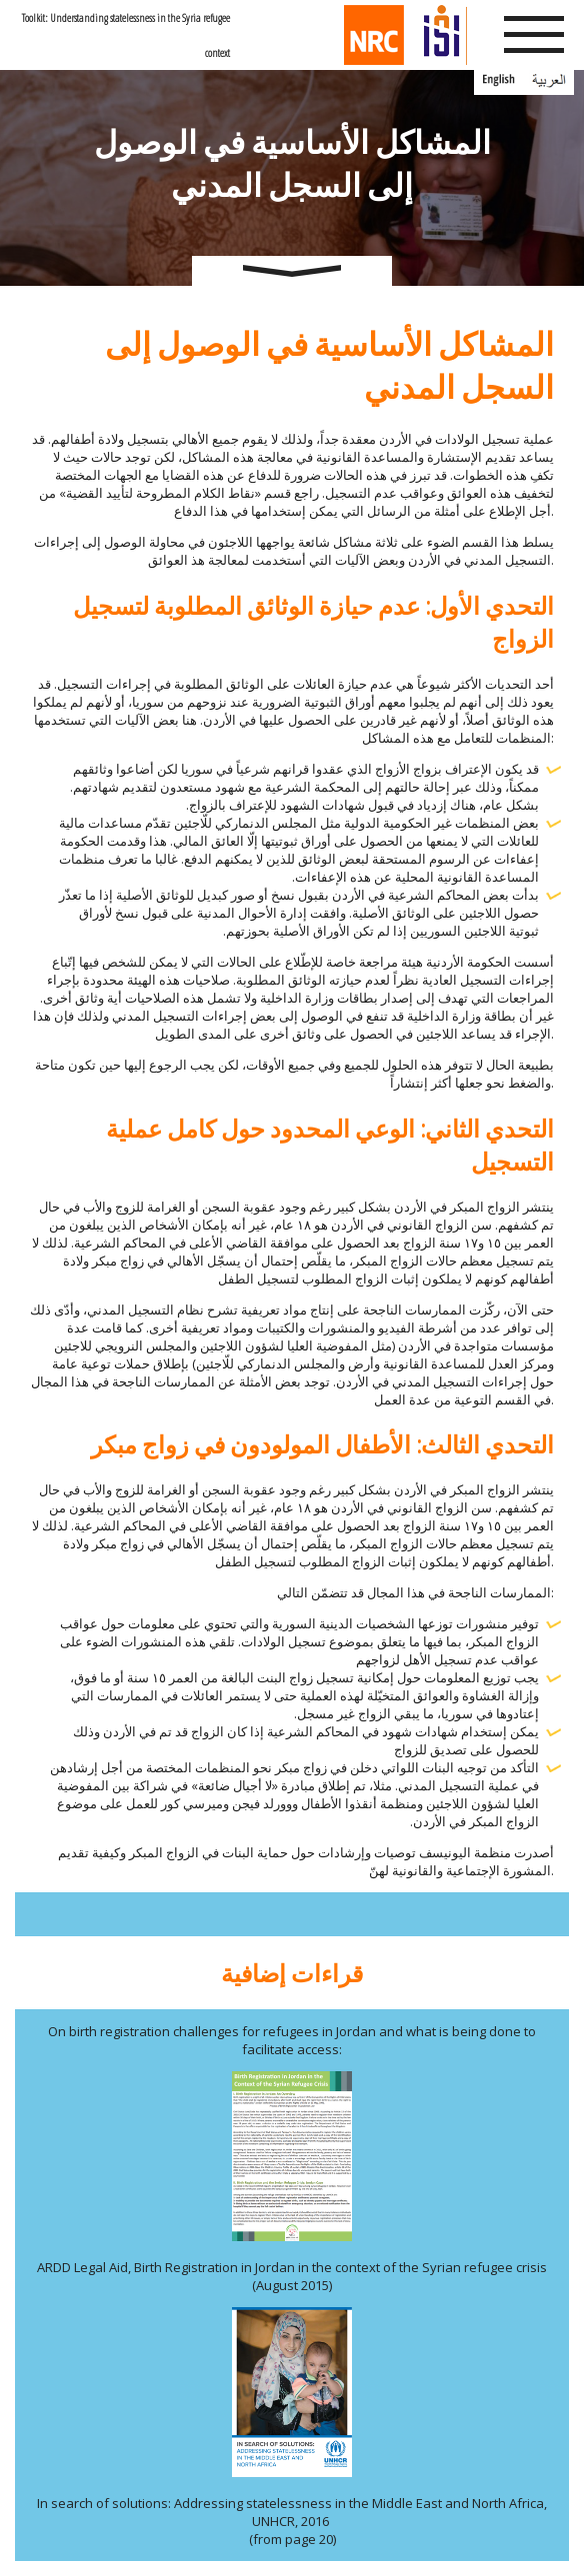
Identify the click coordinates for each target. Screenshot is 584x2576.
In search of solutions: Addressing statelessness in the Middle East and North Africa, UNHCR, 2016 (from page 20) (292, 2521)
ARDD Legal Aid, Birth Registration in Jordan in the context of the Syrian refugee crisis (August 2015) (292, 2276)
